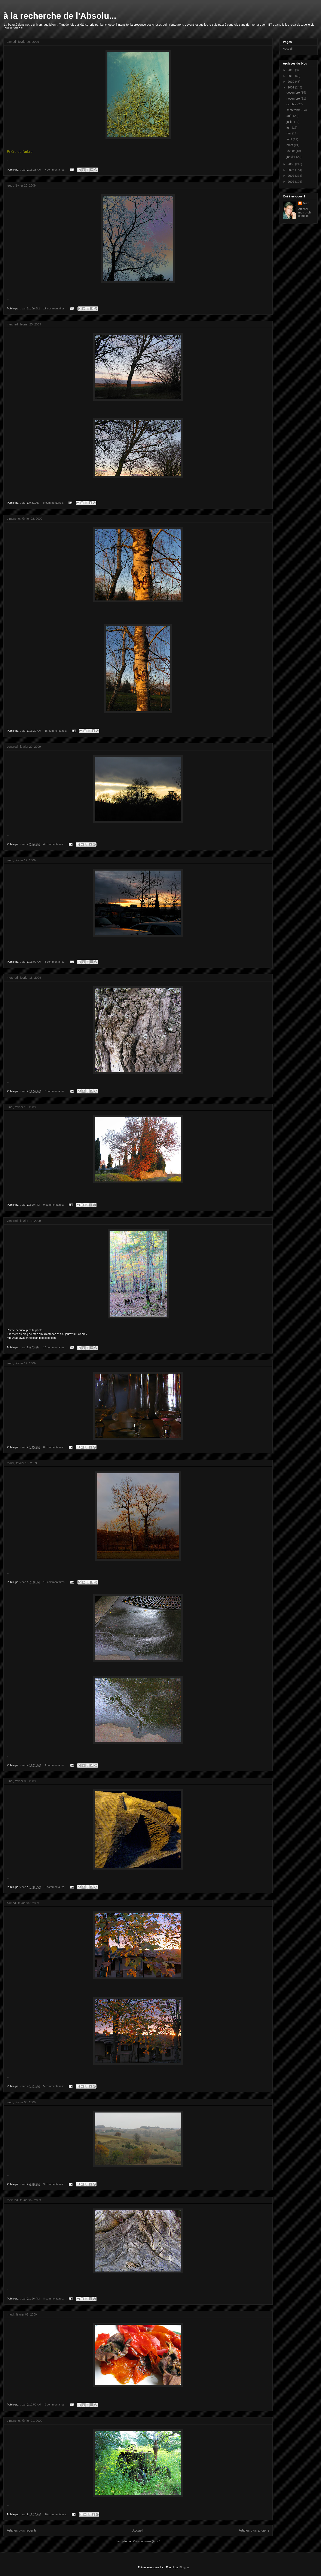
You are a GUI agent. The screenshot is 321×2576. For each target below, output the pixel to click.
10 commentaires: (54, 1347)
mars (290, 145)
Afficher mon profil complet (304, 212)
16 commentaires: (56, 2514)
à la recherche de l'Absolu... (59, 16)
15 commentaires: (56, 730)
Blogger (184, 2567)
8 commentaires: (53, 502)
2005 (291, 181)
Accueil (137, 2530)
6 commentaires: (55, 961)
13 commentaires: (54, 308)
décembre (294, 92)
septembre (294, 110)
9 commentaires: (54, 1204)
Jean (306, 203)
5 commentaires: (55, 1091)
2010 (291, 81)
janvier (291, 157)
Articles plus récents (22, 2530)
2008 (291, 164)
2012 (291, 76)
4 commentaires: (54, 844)
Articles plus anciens (254, 2530)
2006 (291, 175)
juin (289, 127)
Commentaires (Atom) (146, 2541)
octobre (292, 104)
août (290, 116)
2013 (291, 70)
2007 (291, 170)
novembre (294, 98)
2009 (291, 87)
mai (289, 133)
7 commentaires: (55, 169)
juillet (290, 122)
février (291, 151)
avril (290, 139)
